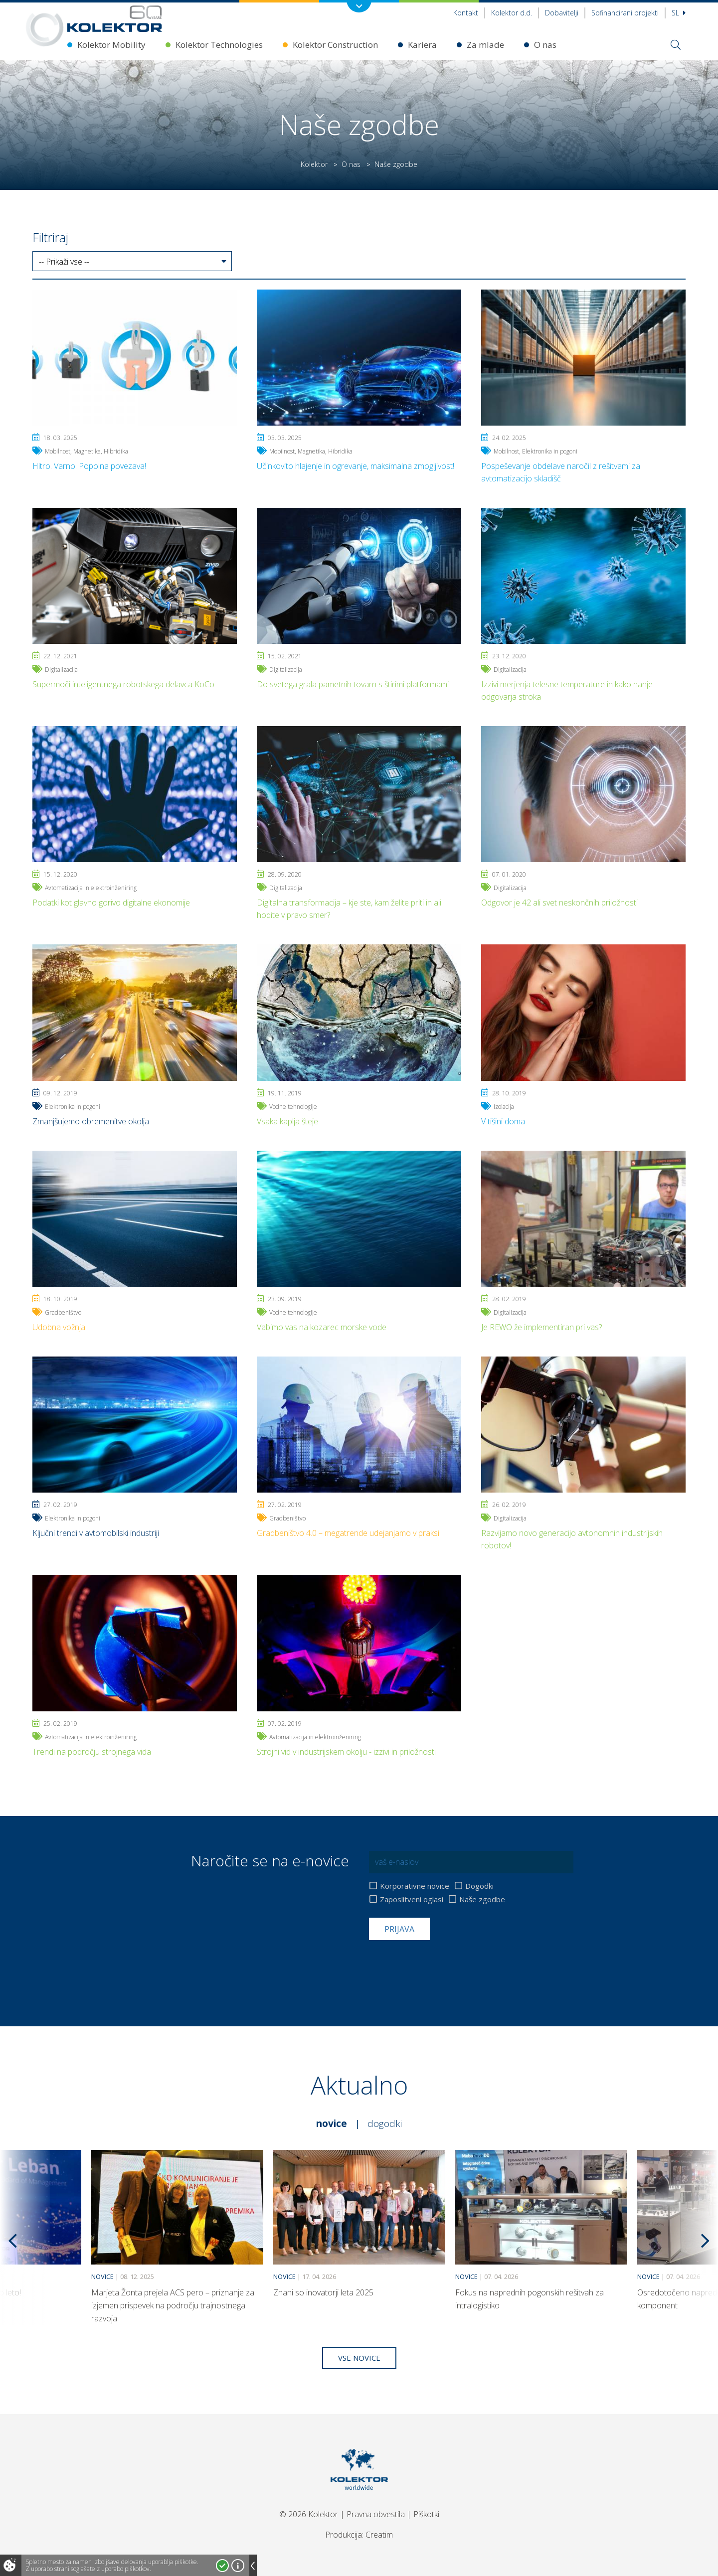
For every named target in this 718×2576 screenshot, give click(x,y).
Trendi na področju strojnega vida (91, 1751)
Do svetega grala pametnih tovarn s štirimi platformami (353, 684)
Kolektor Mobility (111, 44)
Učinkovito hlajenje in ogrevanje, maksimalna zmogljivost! (355, 465)
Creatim (379, 2534)
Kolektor (314, 164)
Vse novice (359, 2358)
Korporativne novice (414, 1886)
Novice (331, 2123)
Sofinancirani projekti (625, 12)
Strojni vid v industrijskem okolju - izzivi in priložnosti (346, 1751)
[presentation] (445, 1964)
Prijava (399, 1929)
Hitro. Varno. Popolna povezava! (89, 465)
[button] (132, 262)
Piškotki (426, 2514)
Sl (679, 12)
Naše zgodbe (482, 1899)
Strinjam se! (222, 2565)
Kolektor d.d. (511, 12)
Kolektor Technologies (219, 44)
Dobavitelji (561, 12)
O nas (545, 44)
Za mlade (485, 44)
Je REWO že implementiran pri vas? (541, 1327)
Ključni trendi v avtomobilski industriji (95, 1532)
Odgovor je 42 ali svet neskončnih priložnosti (559, 902)
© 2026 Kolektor (308, 2514)
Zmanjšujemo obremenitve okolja (90, 1121)
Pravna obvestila (376, 2514)
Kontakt (465, 12)
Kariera (422, 44)
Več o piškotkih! (237, 2565)
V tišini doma (503, 1121)
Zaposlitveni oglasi (411, 1899)
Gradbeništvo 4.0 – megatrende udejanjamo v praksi (348, 1532)
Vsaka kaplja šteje (287, 1121)
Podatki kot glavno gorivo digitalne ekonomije (111, 902)
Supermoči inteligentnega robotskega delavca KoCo (123, 684)
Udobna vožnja (58, 1327)
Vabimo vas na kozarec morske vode (321, 1327)
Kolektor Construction (335, 44)
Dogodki (479, 1886)
